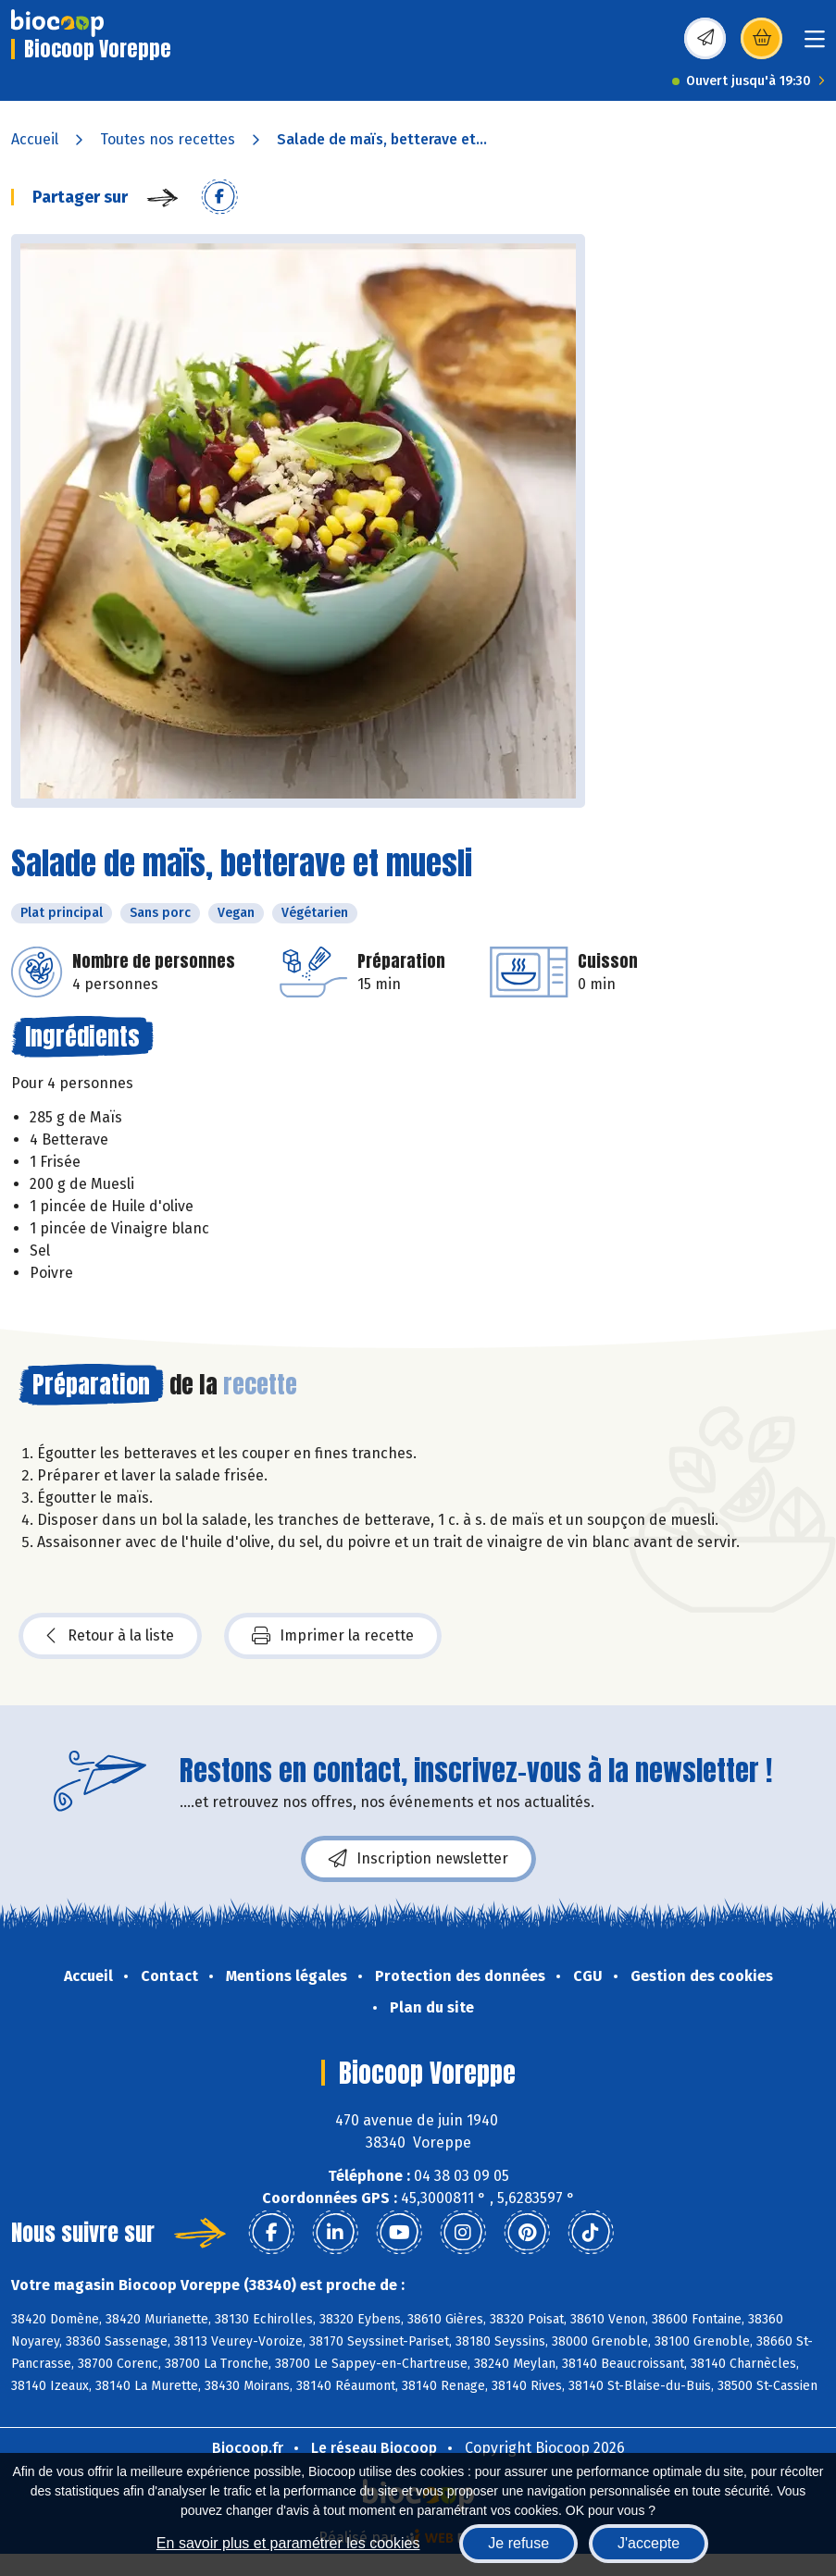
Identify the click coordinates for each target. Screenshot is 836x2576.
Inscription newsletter (418, 1859)
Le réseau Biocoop (374, 2448)
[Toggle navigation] (815, 44)
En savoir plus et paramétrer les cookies (288, 2543)
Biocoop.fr (247, 2448)
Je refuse (518, 2543)
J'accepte (649, 2543)
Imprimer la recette (333, 1636)
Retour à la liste (110, 1636)
